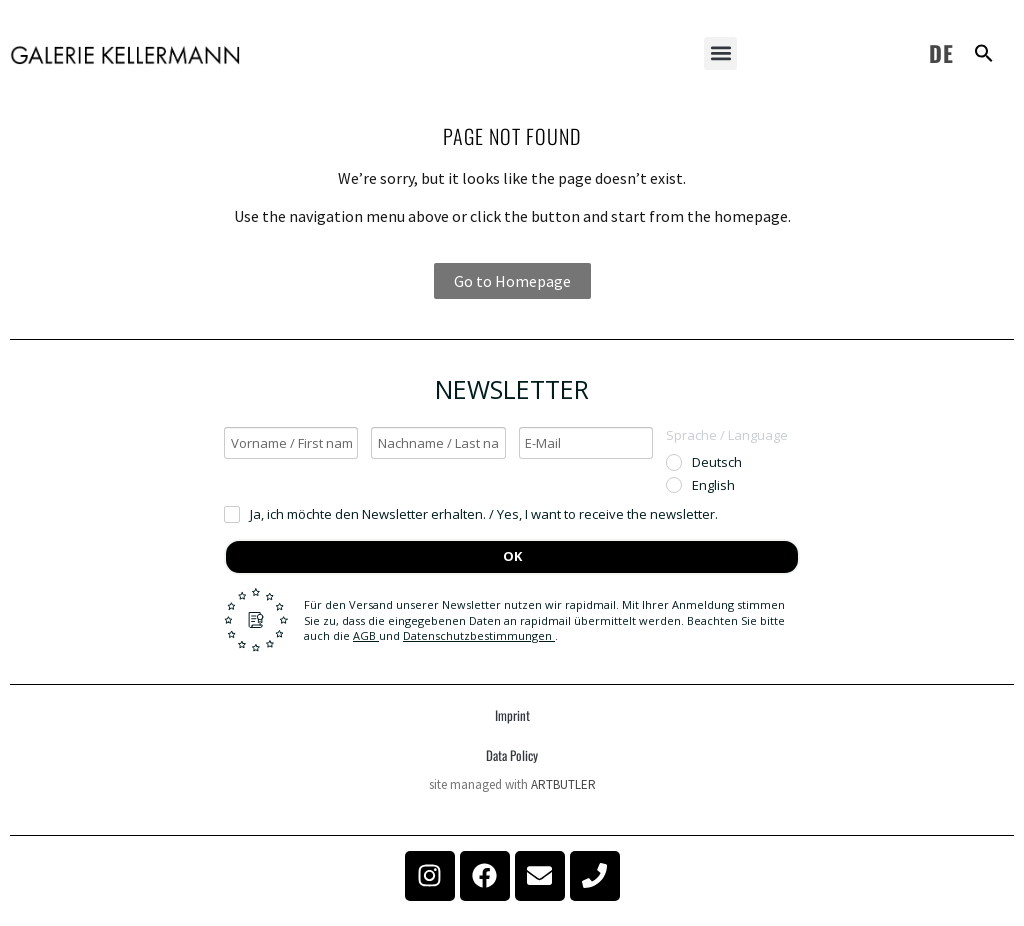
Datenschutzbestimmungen (479, 635)
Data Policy (512, 755)
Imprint (512, 715)
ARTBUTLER (563, 784)
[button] (720, 53)
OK (512, 556)
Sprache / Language (727, 435)
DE (941, 53)
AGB (366, 635)
